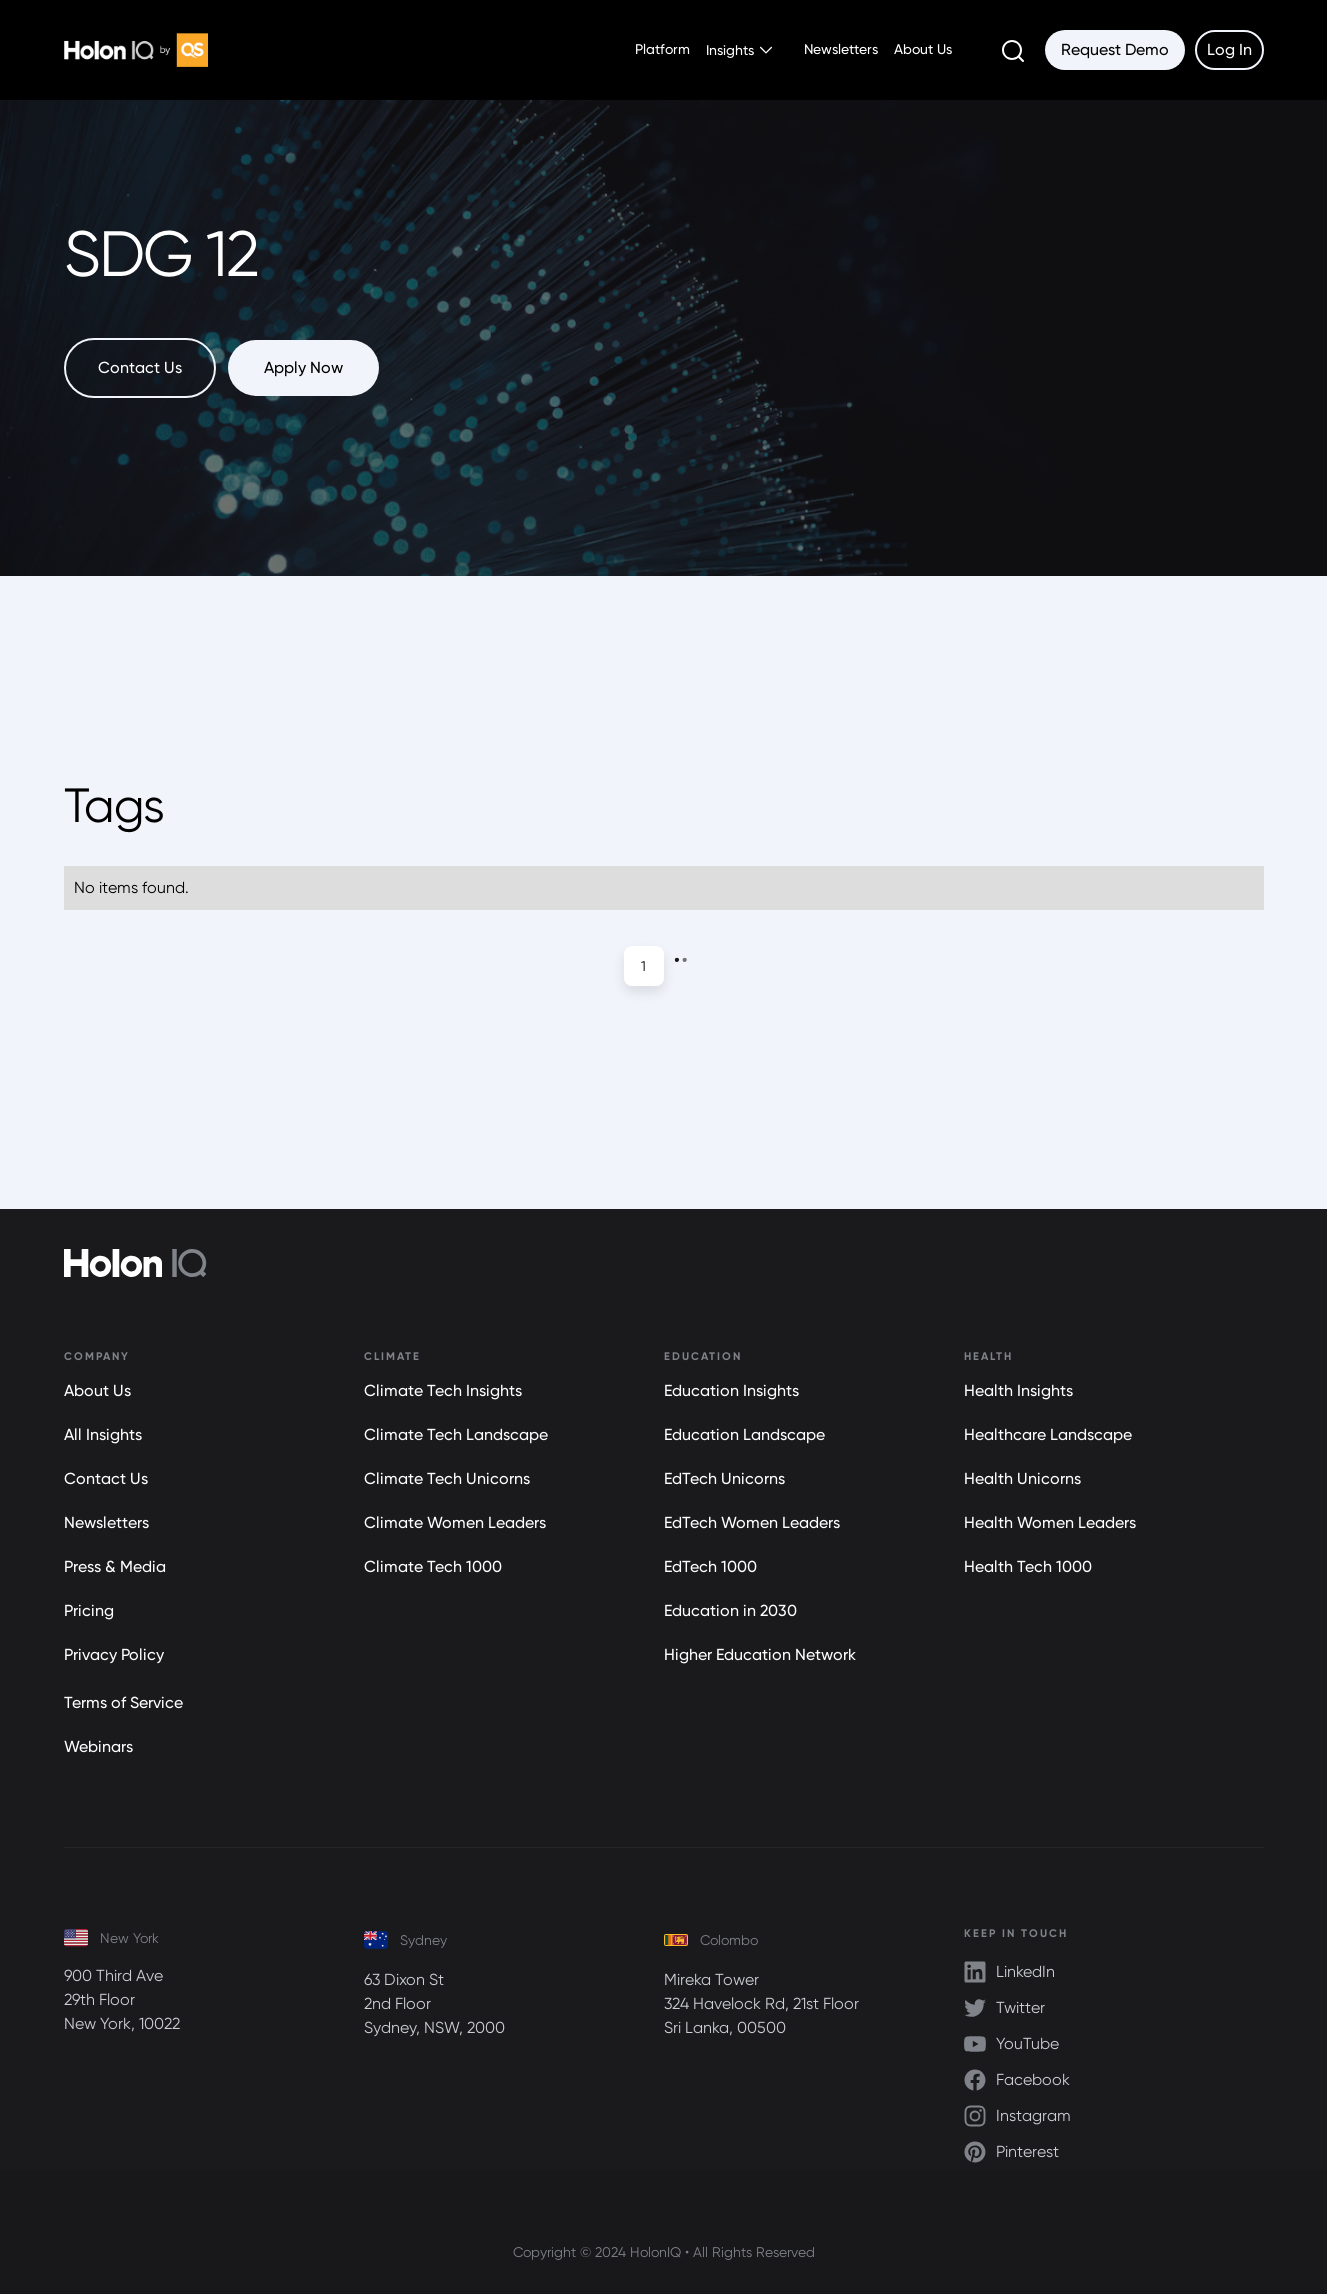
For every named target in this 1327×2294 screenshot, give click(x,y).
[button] (739, 50)
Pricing (89, 1610)
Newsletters (841, 49)
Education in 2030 (730, 1610)
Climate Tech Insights (443, 1390)
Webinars (98, 1746)
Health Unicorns (1022, 1478)
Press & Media (115, 1566)
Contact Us (106, 1478)
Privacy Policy (114, 1654)
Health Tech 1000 (1028, 1566)
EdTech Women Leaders (752, 1522)
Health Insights (1018, 1390)
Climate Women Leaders (455, 1522)
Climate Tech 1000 (433, 1566)
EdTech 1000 (710, 1566)
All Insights (103, 1434)
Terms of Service (123, 1702)
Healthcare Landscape (1048, 1434)
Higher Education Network (760, 1654)
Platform (662, 49)
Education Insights (731, 1390)
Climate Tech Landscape (456, 1434)
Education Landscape (744, 1434)
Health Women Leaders (1050, 1522)
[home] (136, 49)
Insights (730, 50)
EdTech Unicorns (724, 1478)
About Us (923, 49)
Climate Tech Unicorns (447, 1478)
